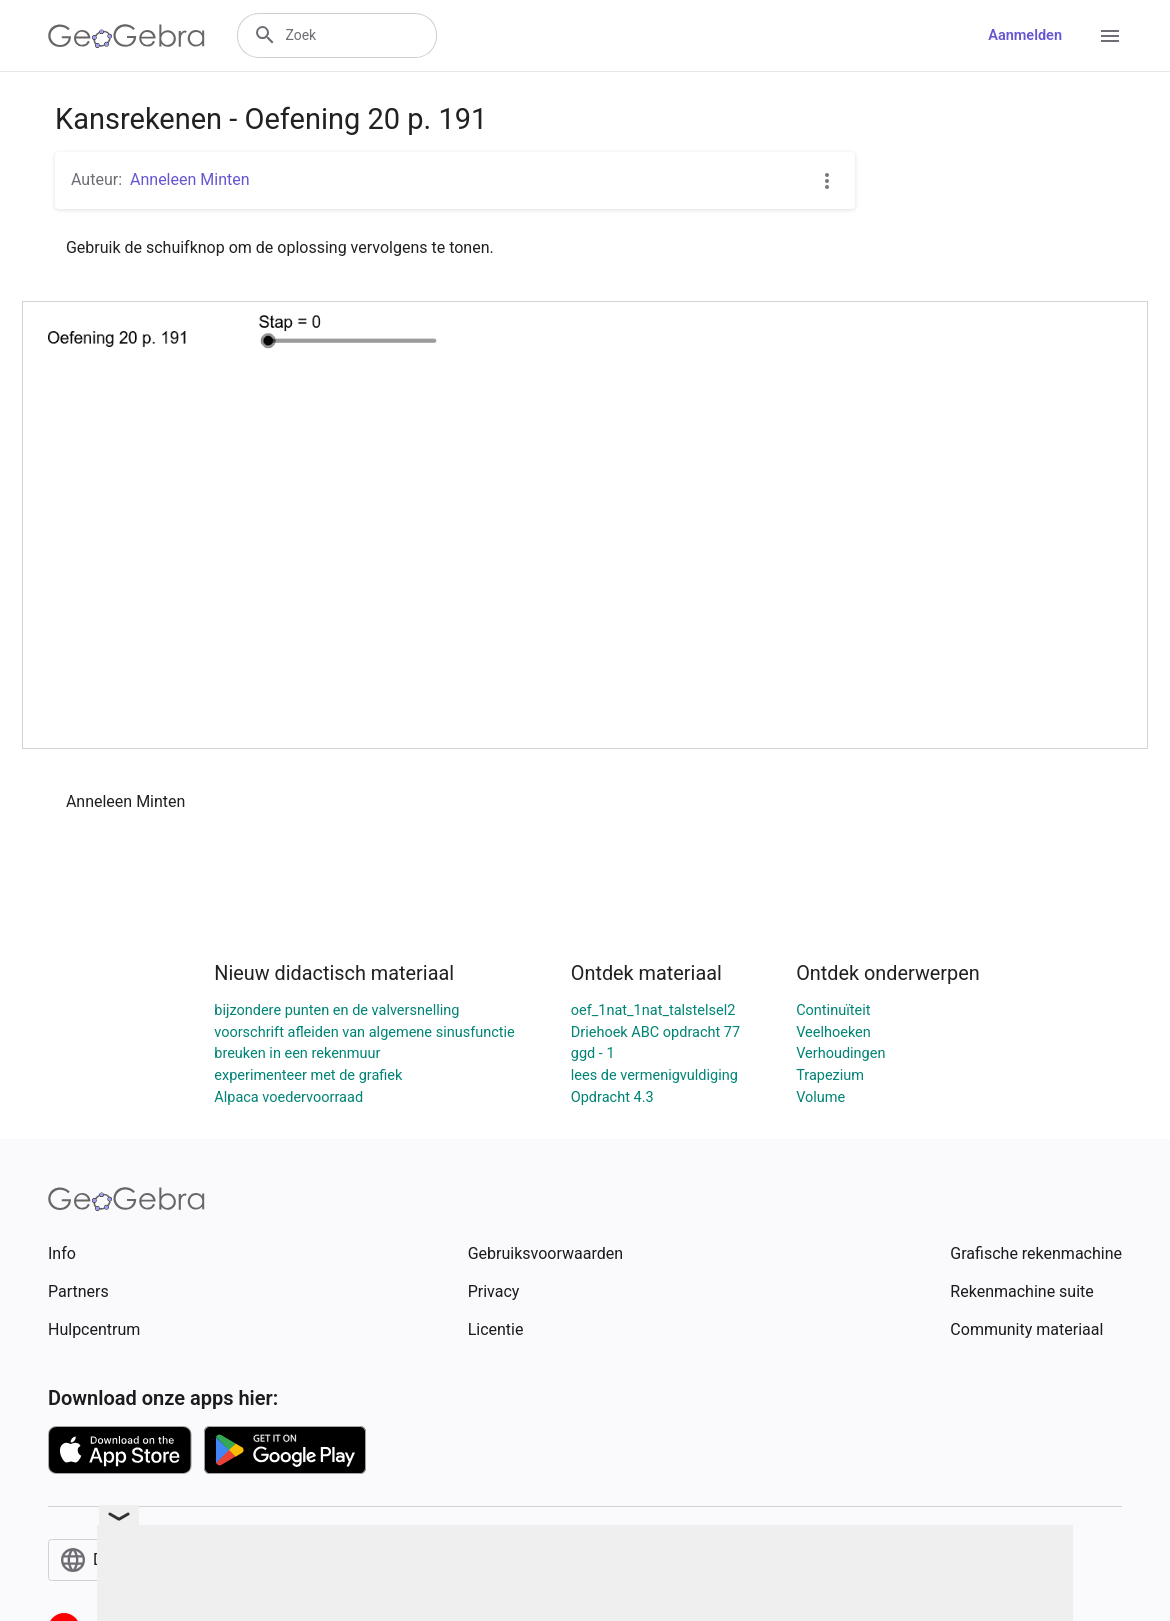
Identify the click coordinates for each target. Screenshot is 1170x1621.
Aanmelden (1025, 35)
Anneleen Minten (190, 179)
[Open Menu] (1110, 36)
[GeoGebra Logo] (126, 36)
